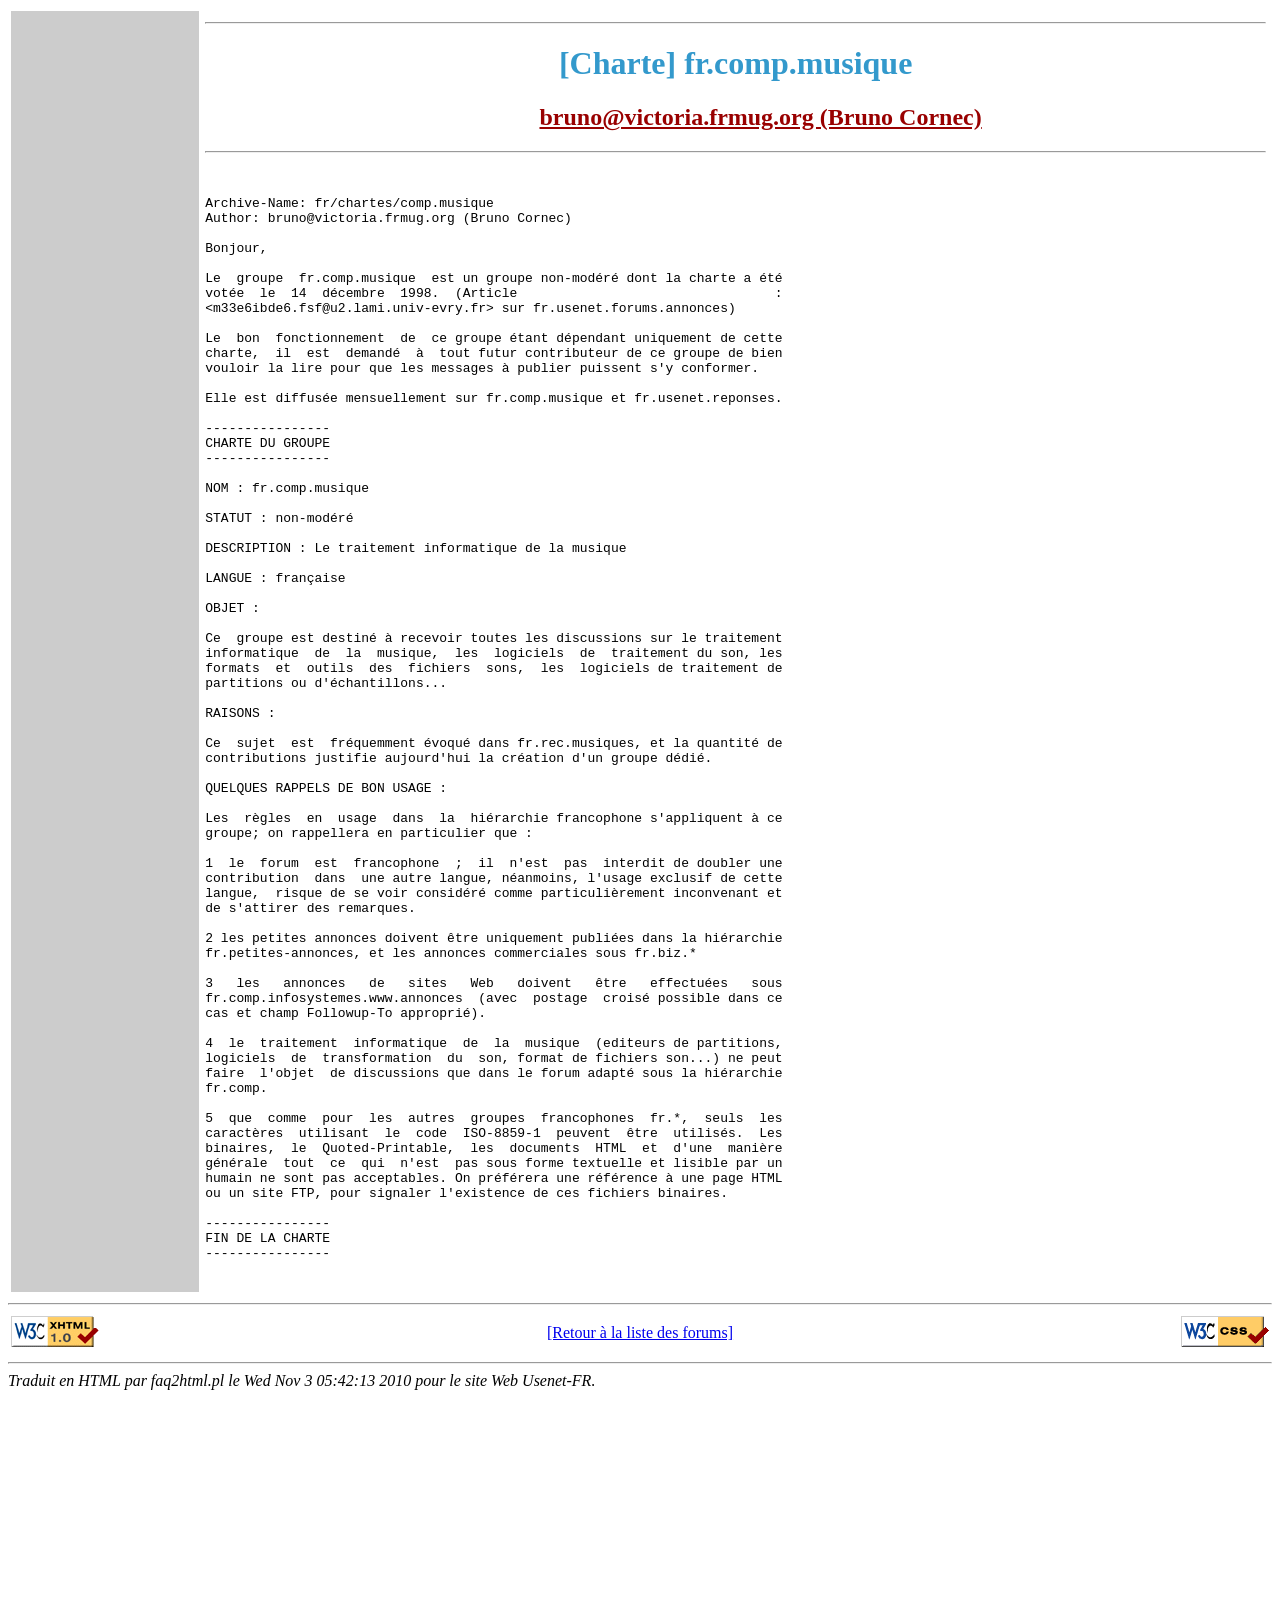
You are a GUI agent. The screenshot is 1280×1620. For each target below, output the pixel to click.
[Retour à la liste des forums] (640, 1554)
